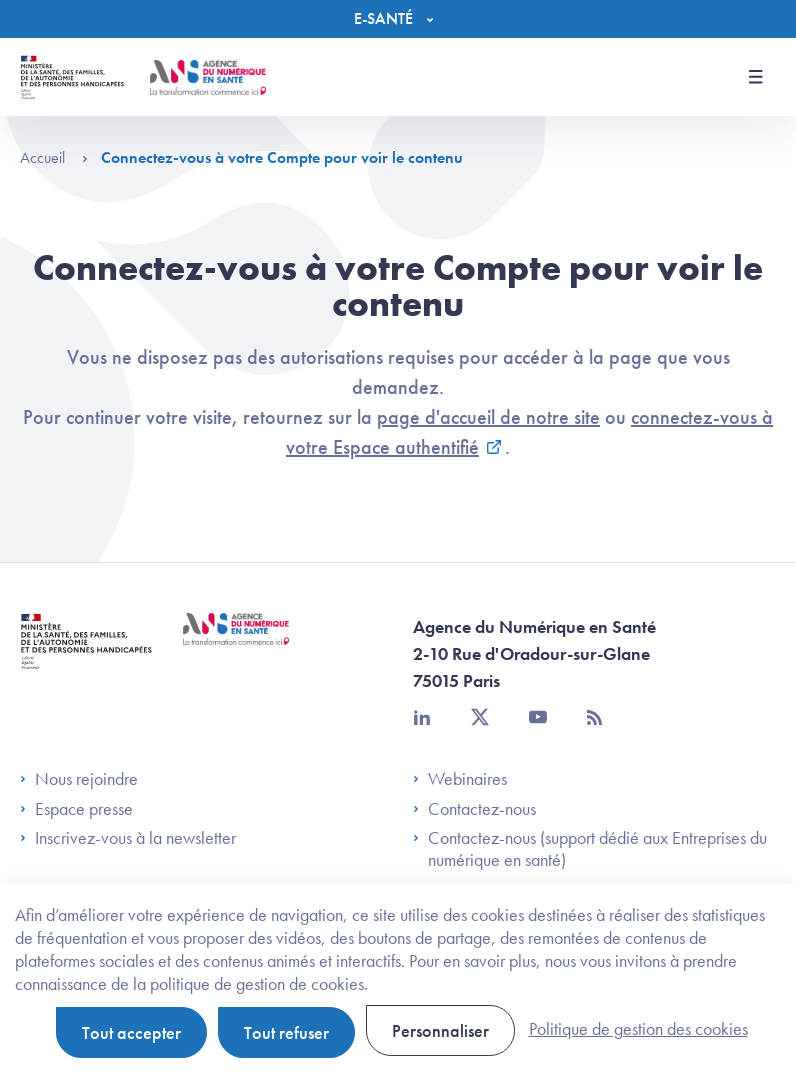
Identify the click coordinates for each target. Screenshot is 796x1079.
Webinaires (460, 779)
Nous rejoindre (79, 779)
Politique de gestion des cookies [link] (638, 1028)
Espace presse (76, 809)
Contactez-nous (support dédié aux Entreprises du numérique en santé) (590, 848)
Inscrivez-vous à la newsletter (128, 838)
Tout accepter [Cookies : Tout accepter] (131, 1032)
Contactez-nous (474, 809)
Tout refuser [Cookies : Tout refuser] (286, 1032)
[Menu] (398, 19)
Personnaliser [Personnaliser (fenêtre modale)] (440, 1030)
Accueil (54, 157)
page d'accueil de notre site (488, 417)
